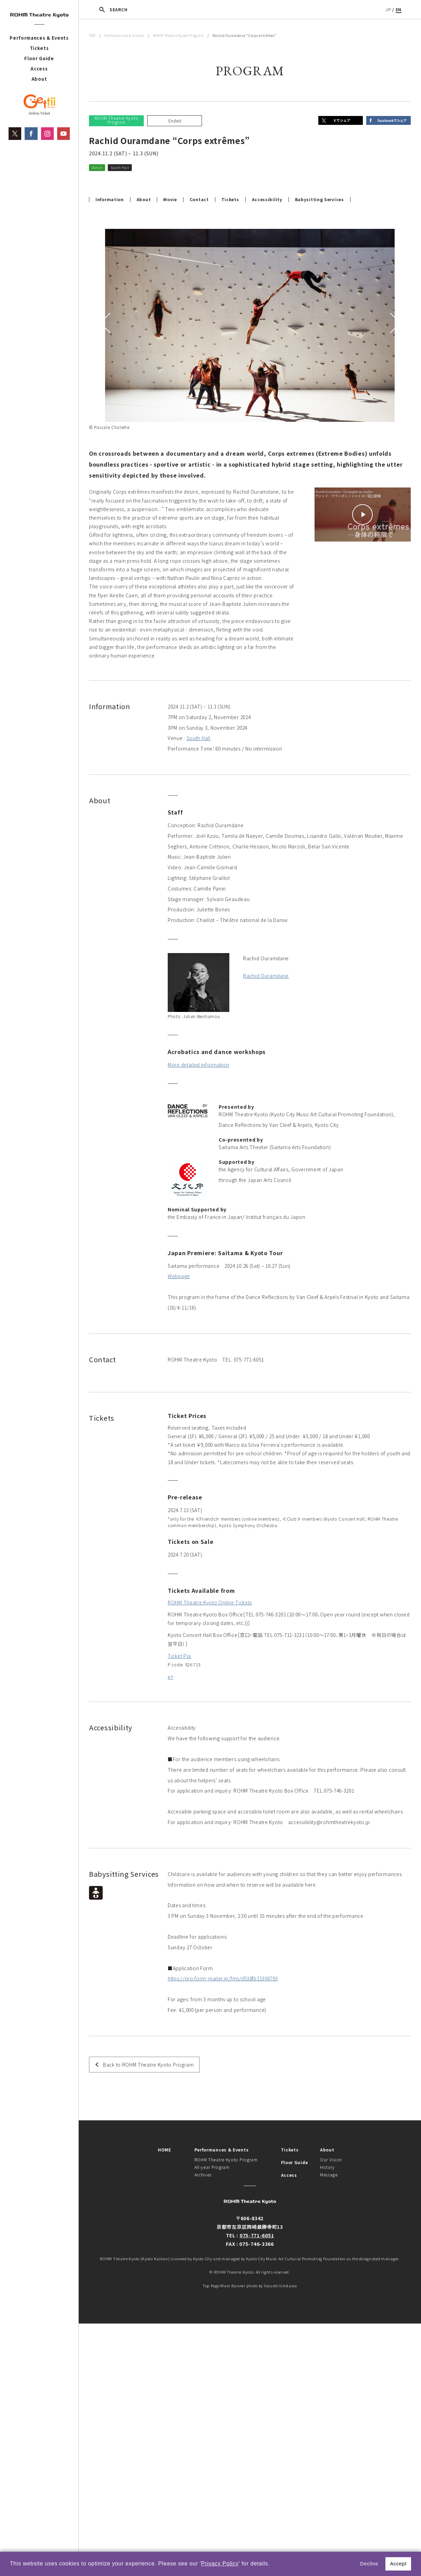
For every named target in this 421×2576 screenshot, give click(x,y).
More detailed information (198, 1064)
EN (398, 9)
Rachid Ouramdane (266, 975)
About (39, 79)
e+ (170, 1676)
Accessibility (267, 199)
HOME (164, 2149)
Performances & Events (39, 38)
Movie (170, 199)
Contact (199, 199)
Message (329, 2174)
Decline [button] (369, 2563)
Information (109, 199)
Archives (203, 2174)
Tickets (39, 48)
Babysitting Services (319, 199)
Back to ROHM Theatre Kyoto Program (148, 2064)
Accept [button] (398, 2563)
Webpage (179, 1276)
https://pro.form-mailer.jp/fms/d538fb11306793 (223, 1978)
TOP (92, 35)
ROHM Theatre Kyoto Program (178, 35)
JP (388, 9)
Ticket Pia (179, 1655)
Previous (106, 323)
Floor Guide (39, 58)
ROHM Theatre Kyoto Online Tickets (210, 1602)
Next (393, 323)
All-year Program (212, 2167)
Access (39, 68)
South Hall (198, 737)
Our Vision (331, 2159)
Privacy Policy (220, 2563)
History (327, 2167)
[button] (272, 2564)
